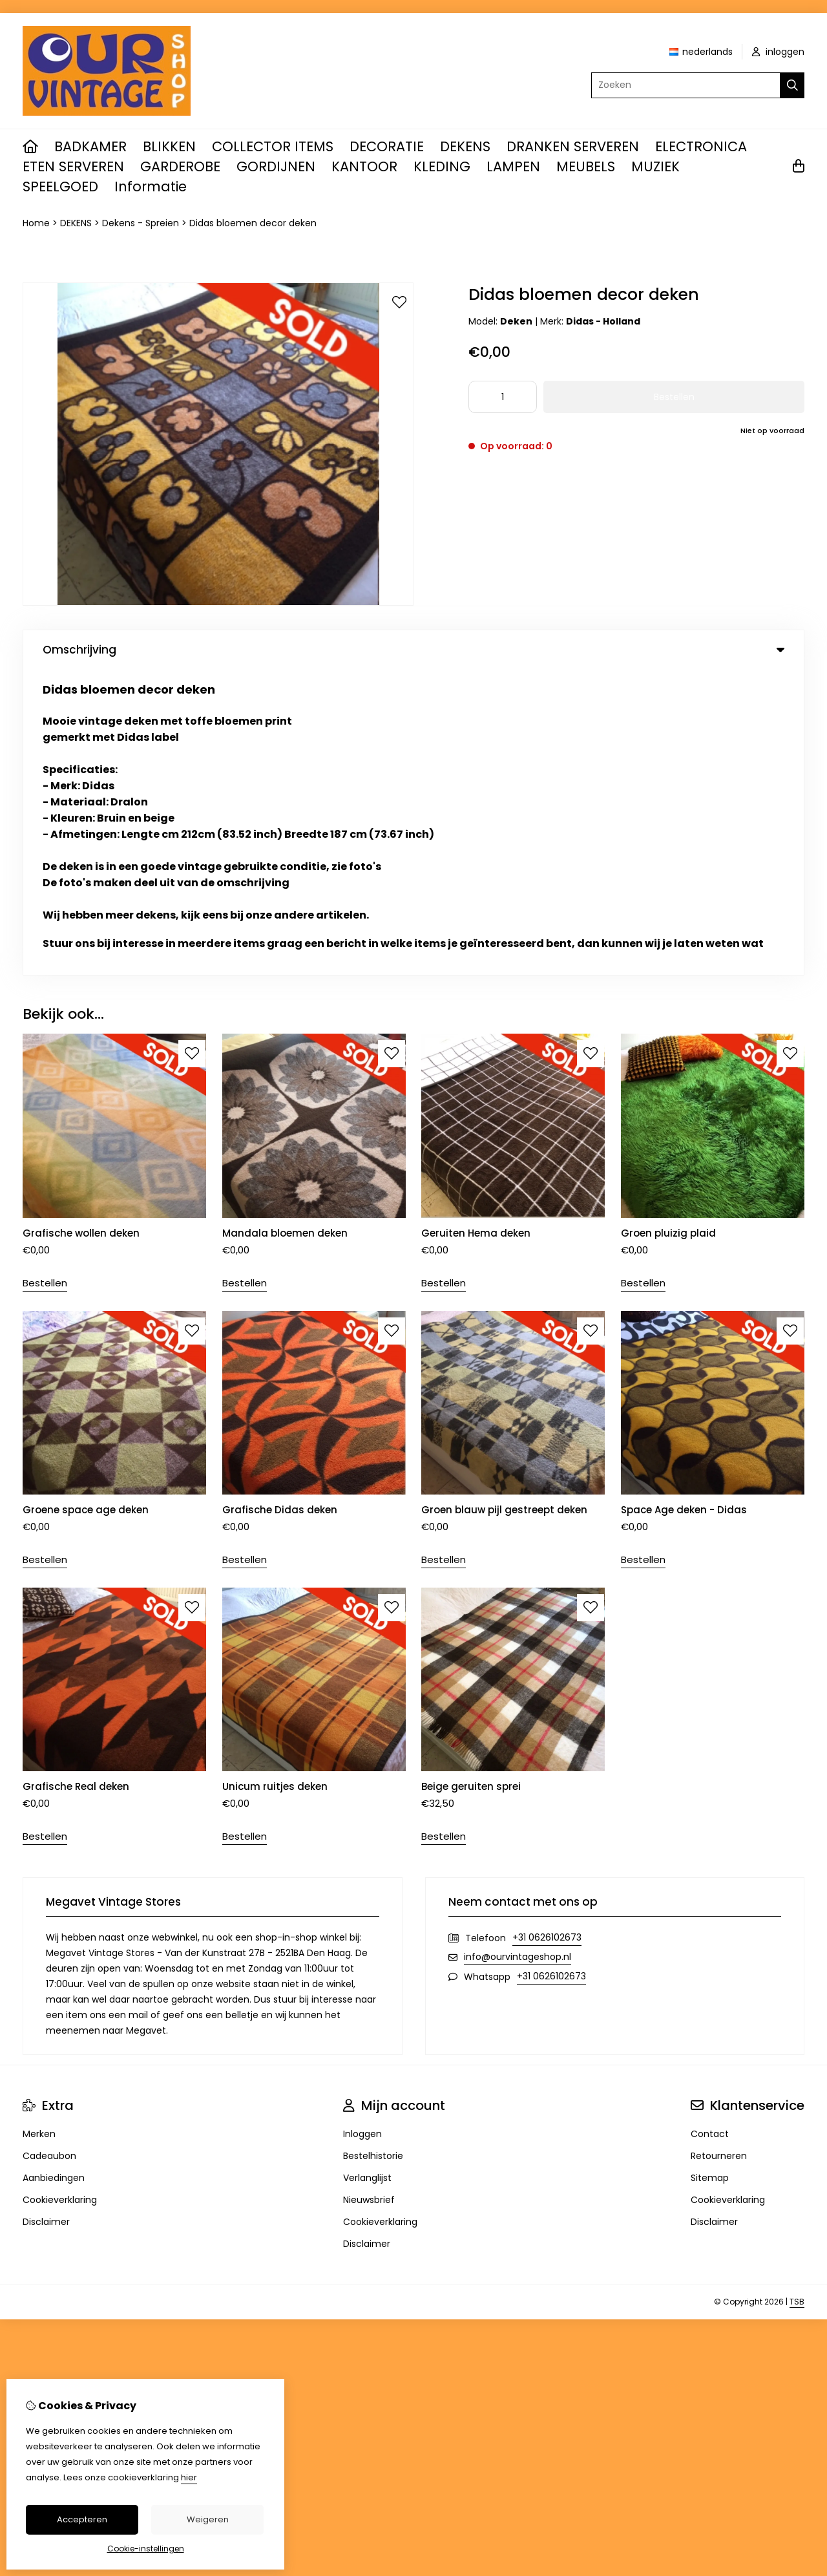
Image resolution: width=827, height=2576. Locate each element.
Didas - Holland (603, 321)
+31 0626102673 (546, 1631)
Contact (710, 1828)
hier (189, 2477)
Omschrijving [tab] (413, 649)
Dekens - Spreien (140, 223)
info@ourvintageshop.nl (517, 1651)
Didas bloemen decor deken (253, 223)
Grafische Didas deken (279, 1204)
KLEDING (442, 166)
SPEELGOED (60, 186)
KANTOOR (364, 166)
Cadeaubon (49, 1850)
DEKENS (465, 146)
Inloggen (362, 1828)
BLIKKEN (169, 146)
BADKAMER (90, 146)
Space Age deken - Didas (684, 1204)
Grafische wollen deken (81, 927)
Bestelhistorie (373, 1850)
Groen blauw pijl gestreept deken (504, 1204)
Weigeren (208, 2519)
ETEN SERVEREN (73, 166)
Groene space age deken (86, 1204)
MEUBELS (585, 166)
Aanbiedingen (54, 1872)
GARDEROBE (180, 166)
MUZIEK (655, 166)
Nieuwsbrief (369, 1894)
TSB (797, 1995)
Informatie (150, 186)
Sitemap (710, 1872)
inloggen (778, 51)
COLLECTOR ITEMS (272, 146)
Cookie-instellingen (145, 2548)
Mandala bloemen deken (285, 927)
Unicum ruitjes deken (275, 1480)
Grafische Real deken (76, 1480)
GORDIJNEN (275, 166)
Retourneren (719, 1850)
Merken (39, 1828)
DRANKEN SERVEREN (573, 146)
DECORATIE (387, 146)
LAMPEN (513, 166)
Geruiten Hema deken (475, 927)
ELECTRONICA (701, 146)
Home (36, 223)
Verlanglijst (367, 1872)
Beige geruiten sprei (471, 1480)
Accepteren (82, 2519)
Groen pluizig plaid (668, 927)
